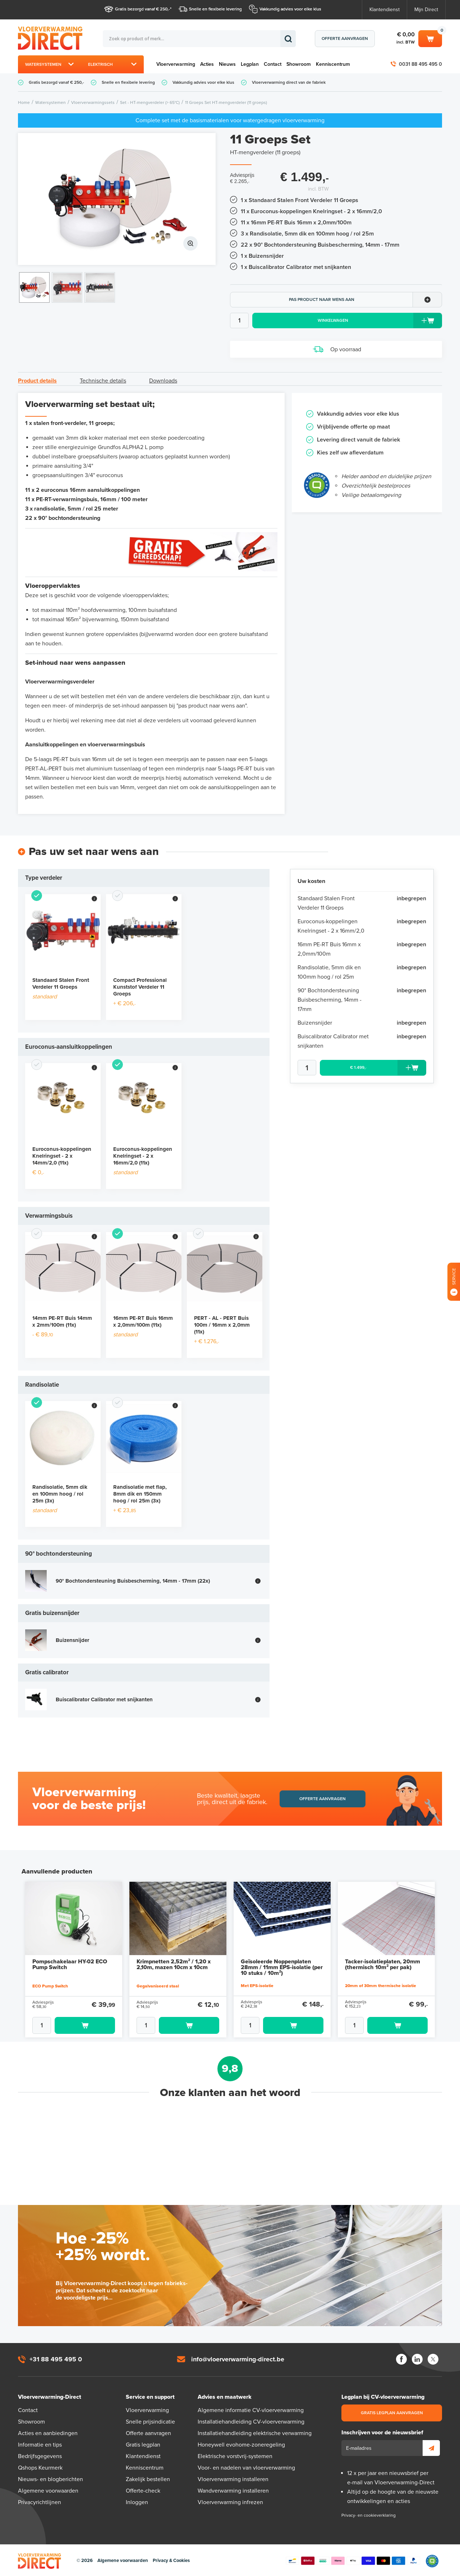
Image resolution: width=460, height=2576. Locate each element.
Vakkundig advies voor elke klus (290, 9)
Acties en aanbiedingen (48, 2432)
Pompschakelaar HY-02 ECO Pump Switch (69, 1964)
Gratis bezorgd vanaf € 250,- (142, 9)
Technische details (103, 380)
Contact (272, 64)
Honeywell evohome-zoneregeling (241, 2444)
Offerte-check (143, 2490)
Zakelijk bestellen (148, 2478)
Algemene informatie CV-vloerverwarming (251, 2409)
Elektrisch (100, 64)
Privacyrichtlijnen (39, 2501)
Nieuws (227, 64)
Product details (37, 380)
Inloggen (137, 2501)
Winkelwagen (430, 38)
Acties (207, 64)
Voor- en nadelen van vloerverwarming (246, 2467)
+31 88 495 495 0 (55, 2358)
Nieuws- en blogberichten (50, 2478)
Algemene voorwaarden (48, 2490)
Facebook (401, 2358)
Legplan (250, 64)
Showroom (298, 64)
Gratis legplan (143, 2444)
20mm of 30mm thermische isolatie (380, 1984)
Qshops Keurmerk (40, 2467)
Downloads (163, 380)
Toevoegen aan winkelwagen (85, 2024)
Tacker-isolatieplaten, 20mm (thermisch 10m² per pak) (382, 1964)
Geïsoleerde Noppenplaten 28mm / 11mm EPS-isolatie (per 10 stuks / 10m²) (282, 1967)
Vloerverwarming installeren (233, 2478)
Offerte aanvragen (345, 38)
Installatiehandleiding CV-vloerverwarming (251, 2421)
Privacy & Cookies (171, 2560)
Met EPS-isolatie (257, 1985)
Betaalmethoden (353, 2560)
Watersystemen (43, 64)
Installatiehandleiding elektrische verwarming (255, 2432)
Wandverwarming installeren (233, 2490)
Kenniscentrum (333, 64)
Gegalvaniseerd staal (158, 1985)
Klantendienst (384, 9)
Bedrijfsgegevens (40, 2455)
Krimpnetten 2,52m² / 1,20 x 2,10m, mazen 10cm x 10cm (174, 1964)
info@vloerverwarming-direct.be (237, 2358)
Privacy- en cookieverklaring (368, 2514)
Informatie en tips (40, 2444)
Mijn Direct (426, 9)
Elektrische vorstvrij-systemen (235, 2455)
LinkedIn (417, 2358)
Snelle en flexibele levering (215, 9)
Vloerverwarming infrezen (230, 2501)
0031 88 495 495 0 (420, 64)
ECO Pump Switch (50, 1985)
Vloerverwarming (175, 64)
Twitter (433, 2358)
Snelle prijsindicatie (150, 2421)
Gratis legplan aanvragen (392, 2412)
